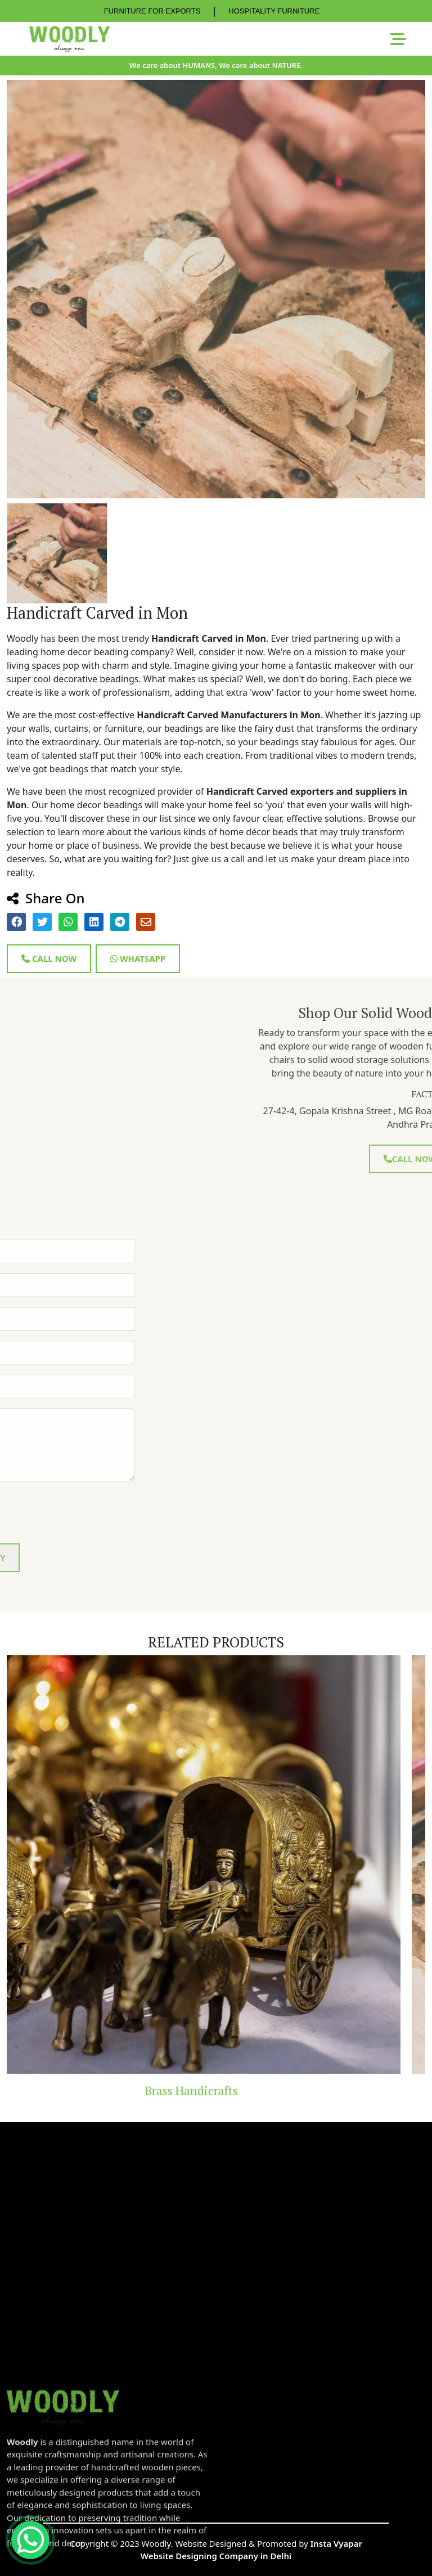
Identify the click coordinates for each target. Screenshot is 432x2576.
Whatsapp (137, 958)
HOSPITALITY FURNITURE (274, 11)
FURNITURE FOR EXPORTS (152, 11)
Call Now (48, 958)
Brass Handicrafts (216, 2090)
